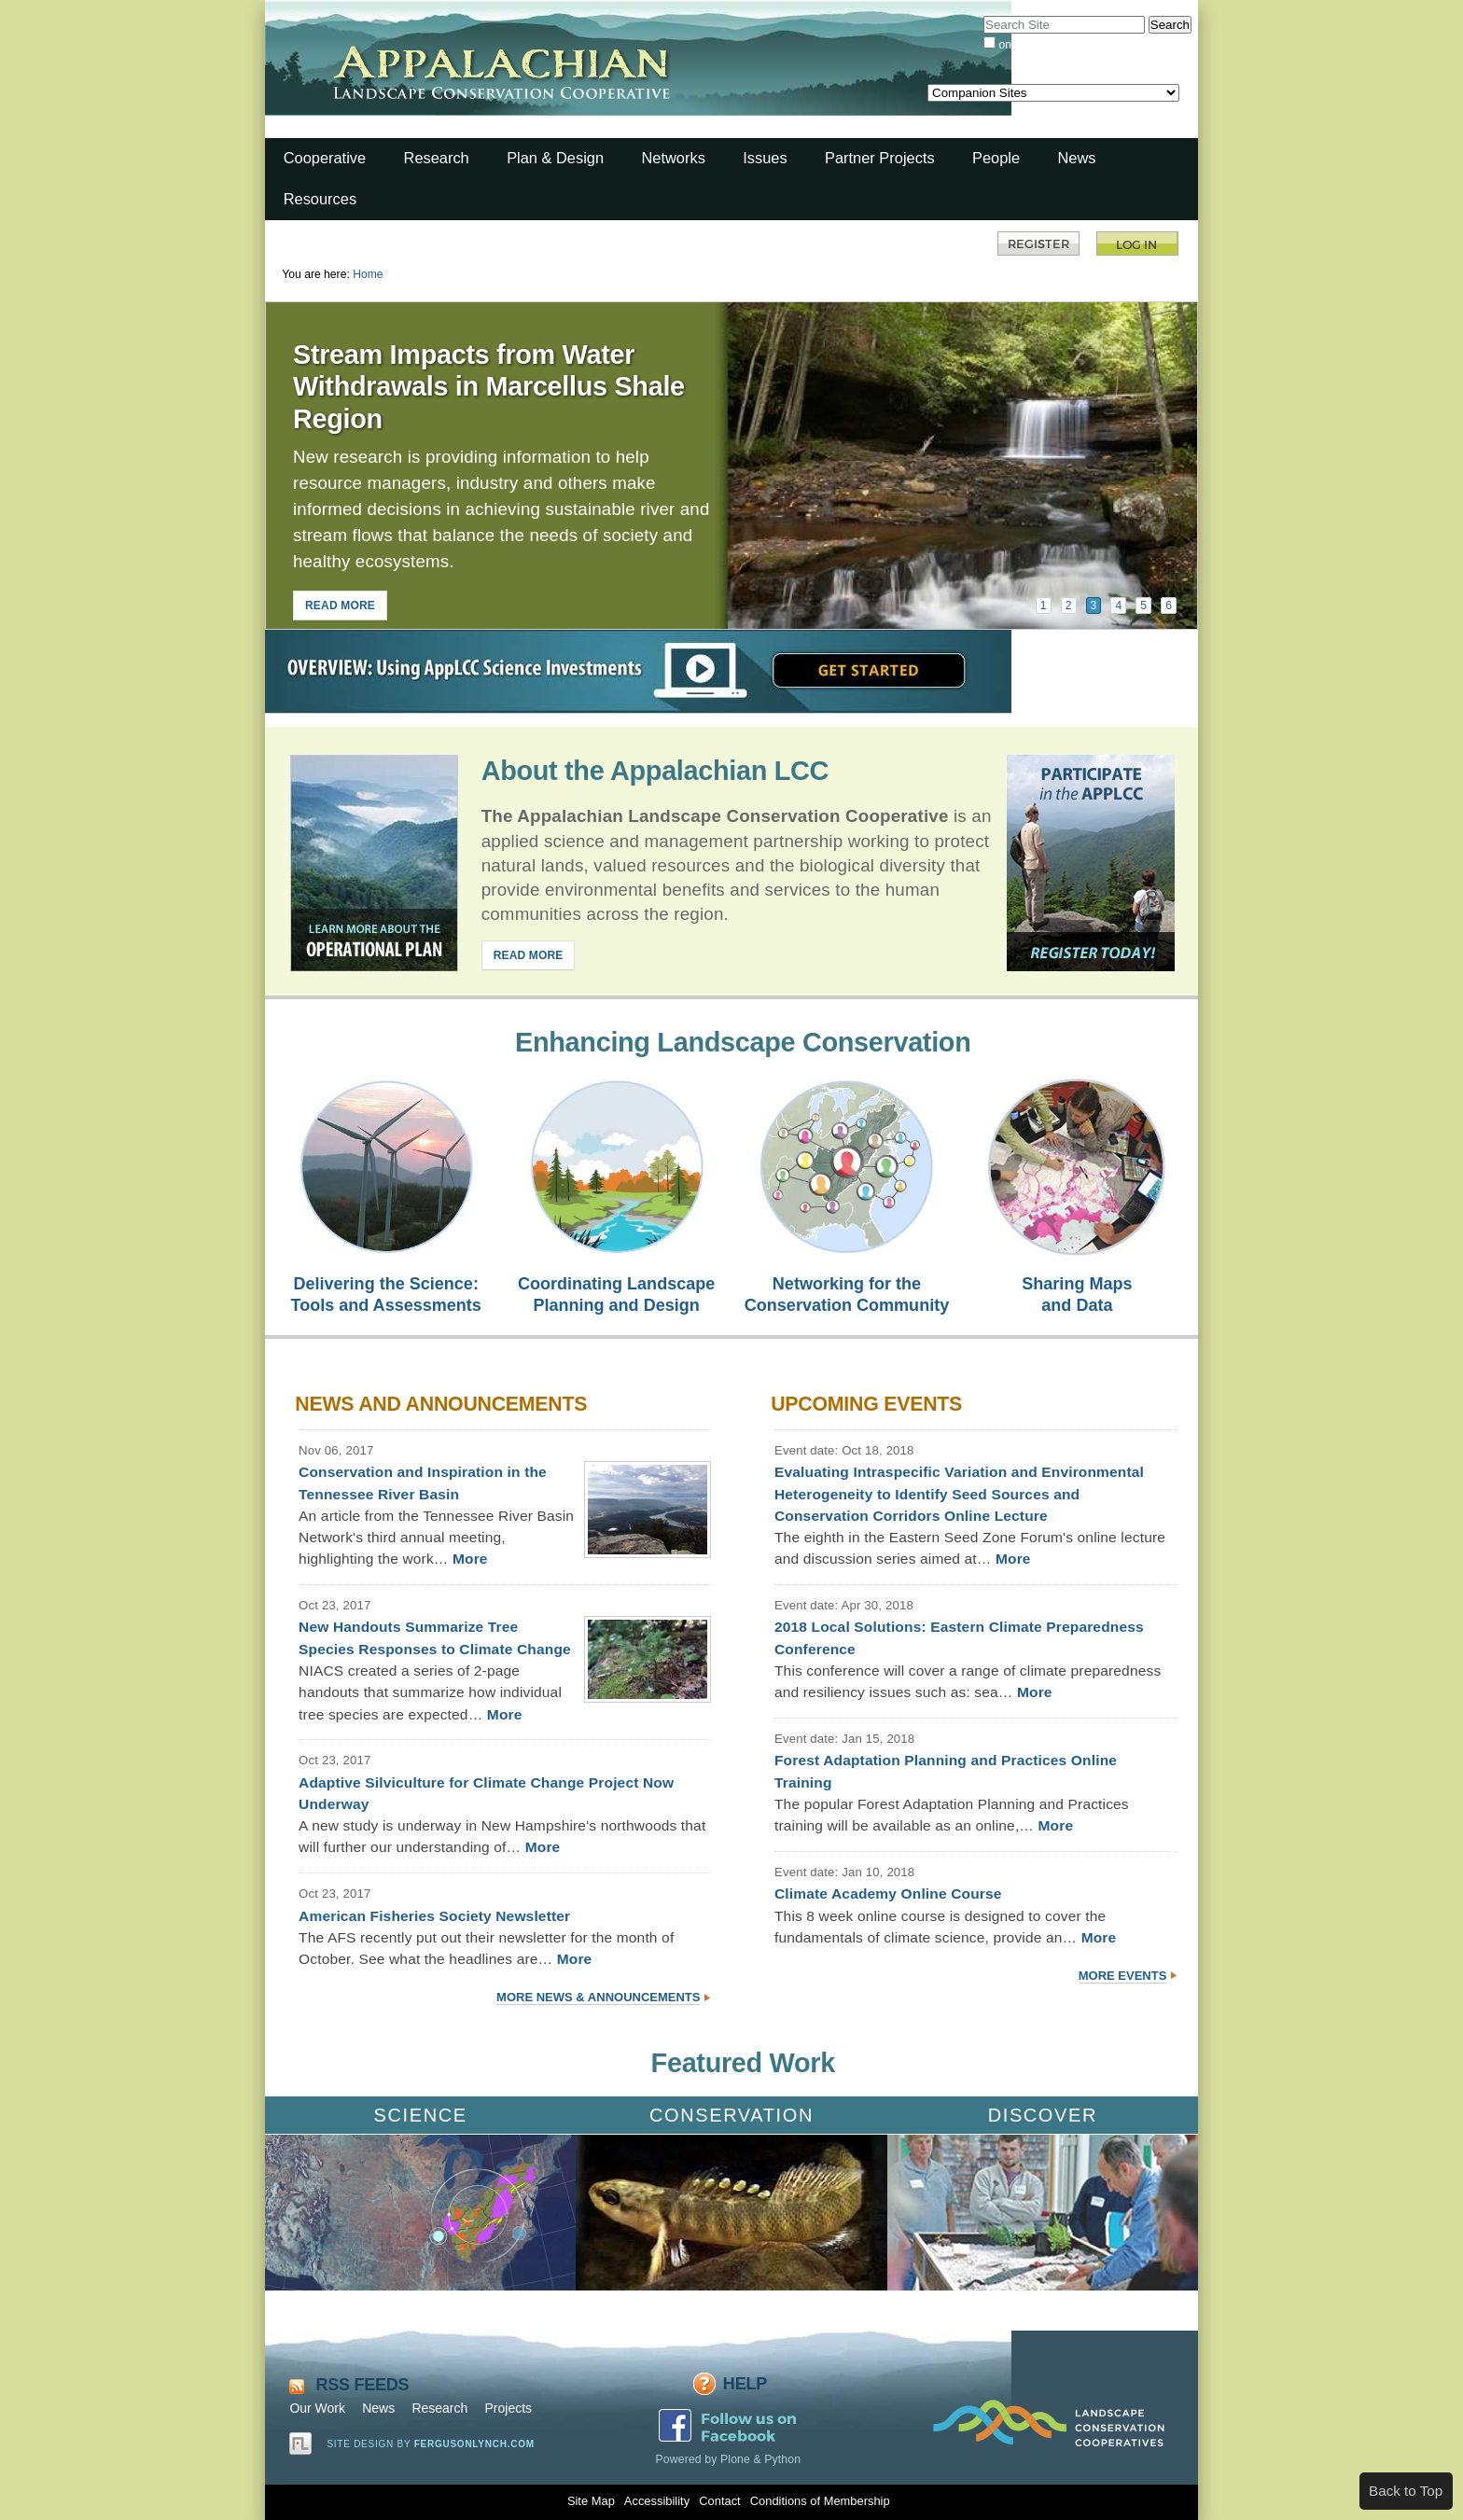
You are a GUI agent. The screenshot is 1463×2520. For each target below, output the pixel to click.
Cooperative (325, 157)
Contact (719, 2501)
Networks (672, 157)
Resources (320, 198)
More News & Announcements (598, 1997)
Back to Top (1405, 2491)
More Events (1123, 1976)
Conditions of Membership (820, 2501)
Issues (765, 157)
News (1076, 157)
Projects (508, 2408)
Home (368, 274)
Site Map (591, 2501)
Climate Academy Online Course (888, 1893)
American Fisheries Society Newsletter (434, 1916)
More (470, 1558)
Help (745, 2383)
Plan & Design (555, 157)
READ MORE (340, 605)
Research (436, 157)
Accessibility (657, 2501)
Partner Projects (880, 157)
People (996, 157)
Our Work (317, 2408)
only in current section (1053, 44)
